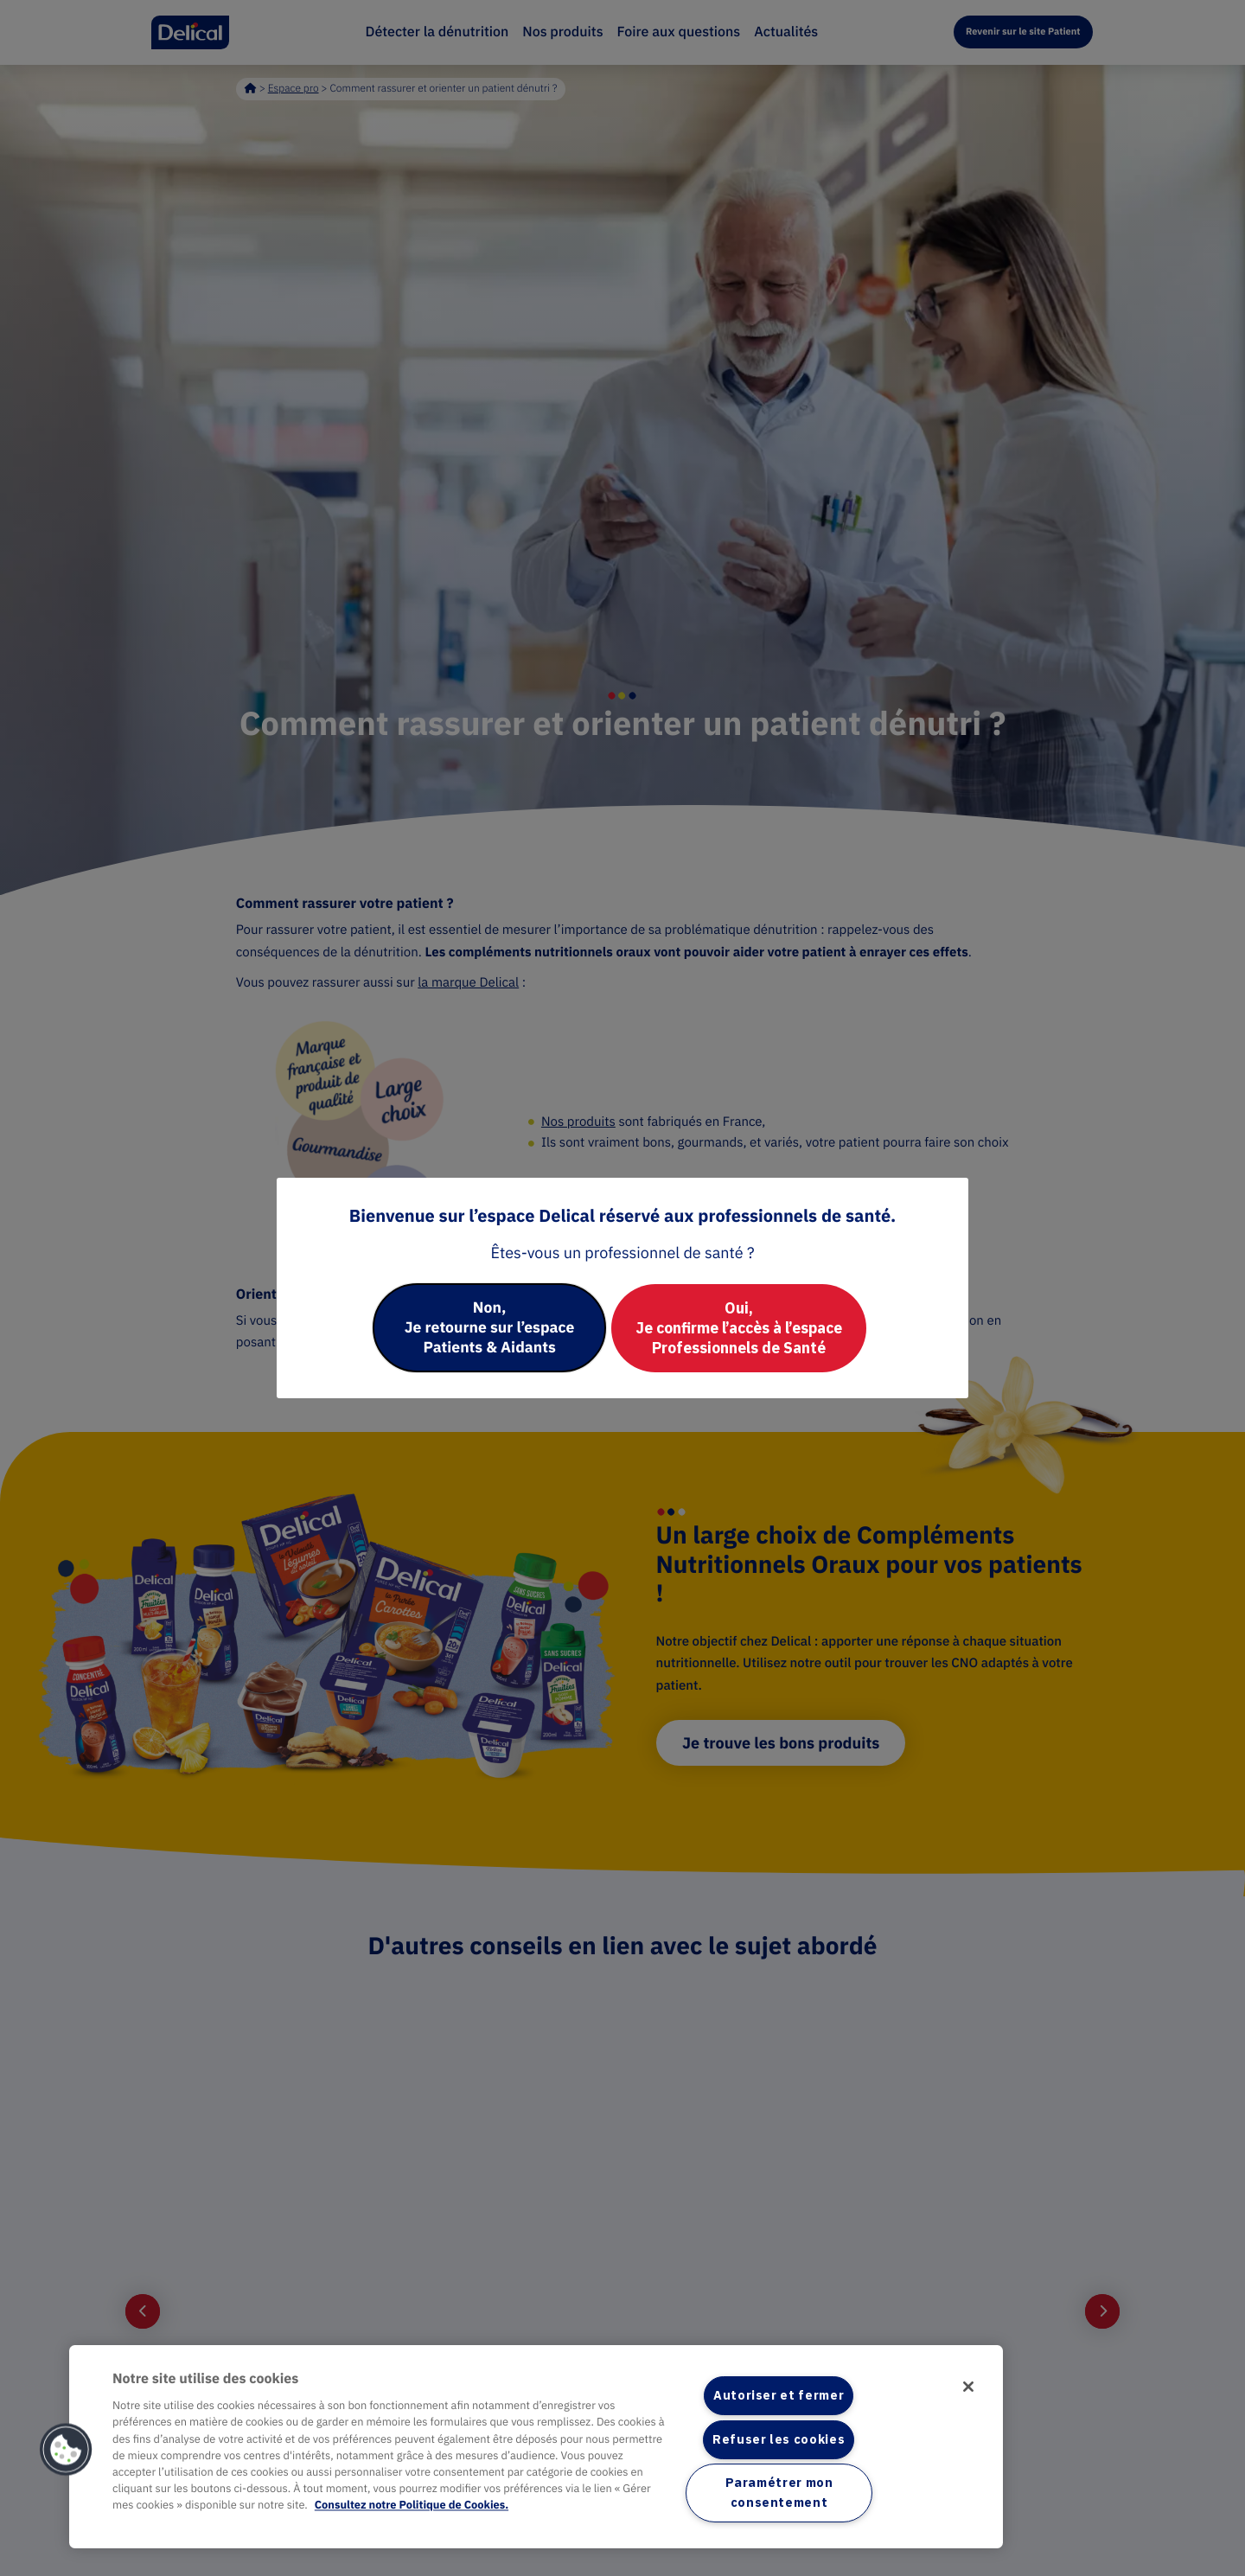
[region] (536, 2446)
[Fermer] (967, 2387)
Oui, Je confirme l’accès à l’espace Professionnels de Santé (743, 1328)
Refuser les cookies (779, 2439)
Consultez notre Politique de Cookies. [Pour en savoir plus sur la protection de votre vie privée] (411, 2504)
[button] (66, 2449)
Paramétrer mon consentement (779, 2493)
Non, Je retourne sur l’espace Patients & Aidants (484, 1328)
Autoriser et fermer (778, 2395)
